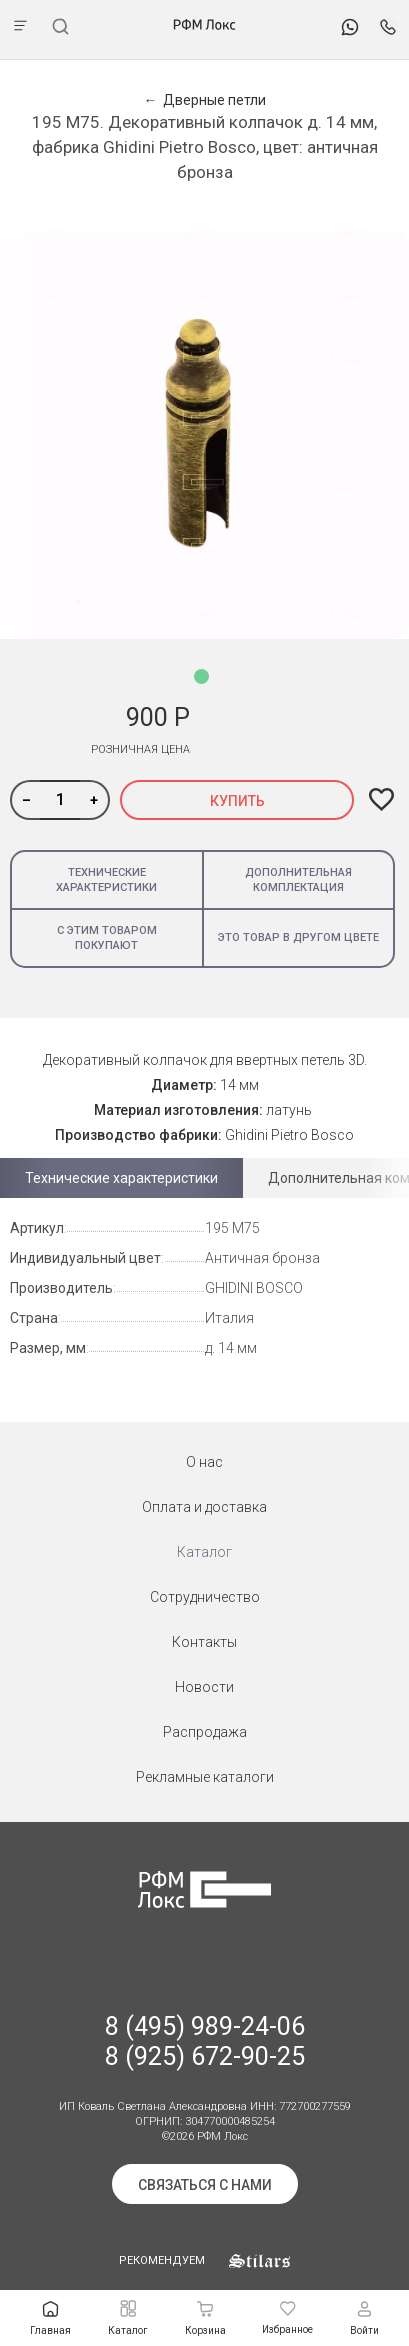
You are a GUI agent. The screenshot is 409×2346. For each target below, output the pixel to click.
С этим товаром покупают (107, 938)
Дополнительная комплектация (298, 880)
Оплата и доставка (204, 1507)
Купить (237, 801)
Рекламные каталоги (205, 1777)
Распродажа (205, 1732)
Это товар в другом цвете (298, 937)
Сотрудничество (205, 1597)
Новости (204, 1687)
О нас (204, 1462)
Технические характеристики (106, 880)
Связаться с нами (205, 2185)
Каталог (204, 1552)
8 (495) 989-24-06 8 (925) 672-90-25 (205, 2041)
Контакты (204, 1642)
